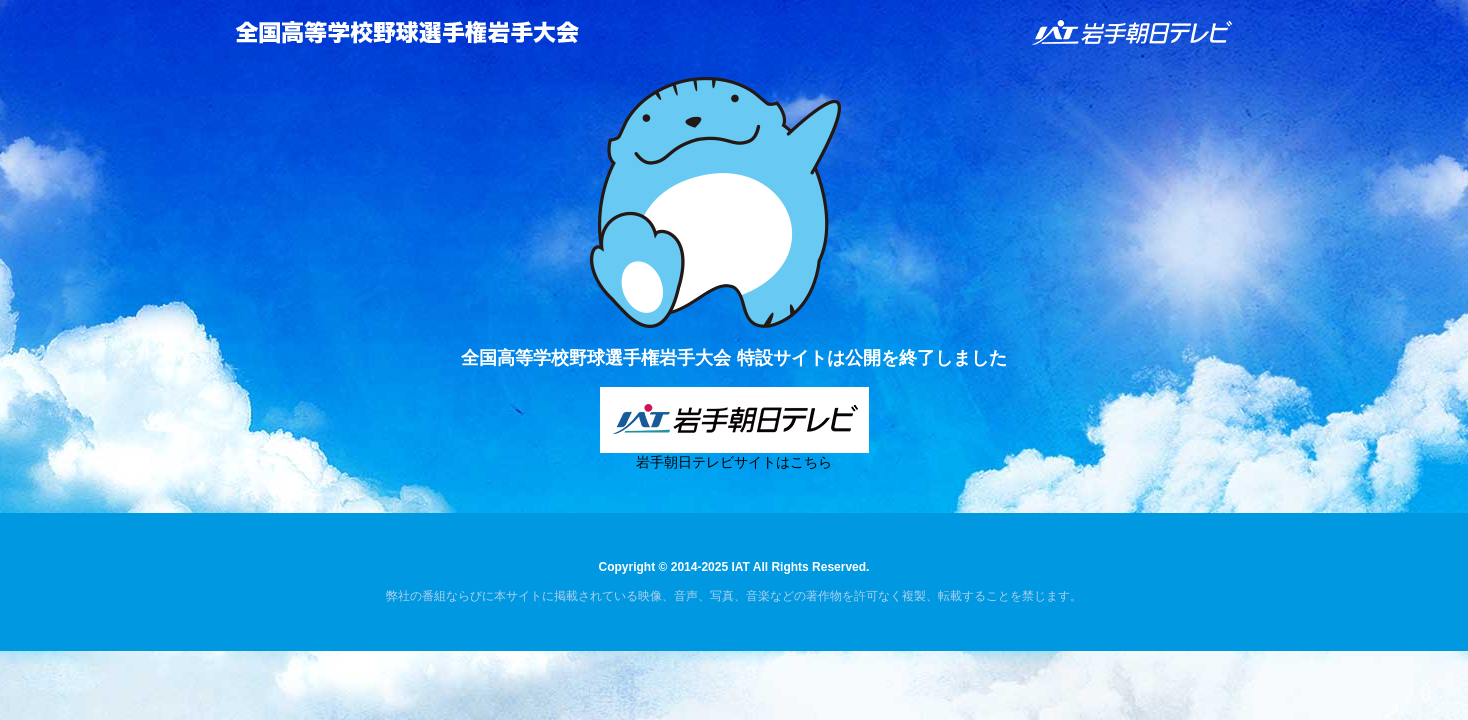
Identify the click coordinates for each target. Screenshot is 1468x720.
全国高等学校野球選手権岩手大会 (406, 32)
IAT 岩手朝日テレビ (1133, 32)
